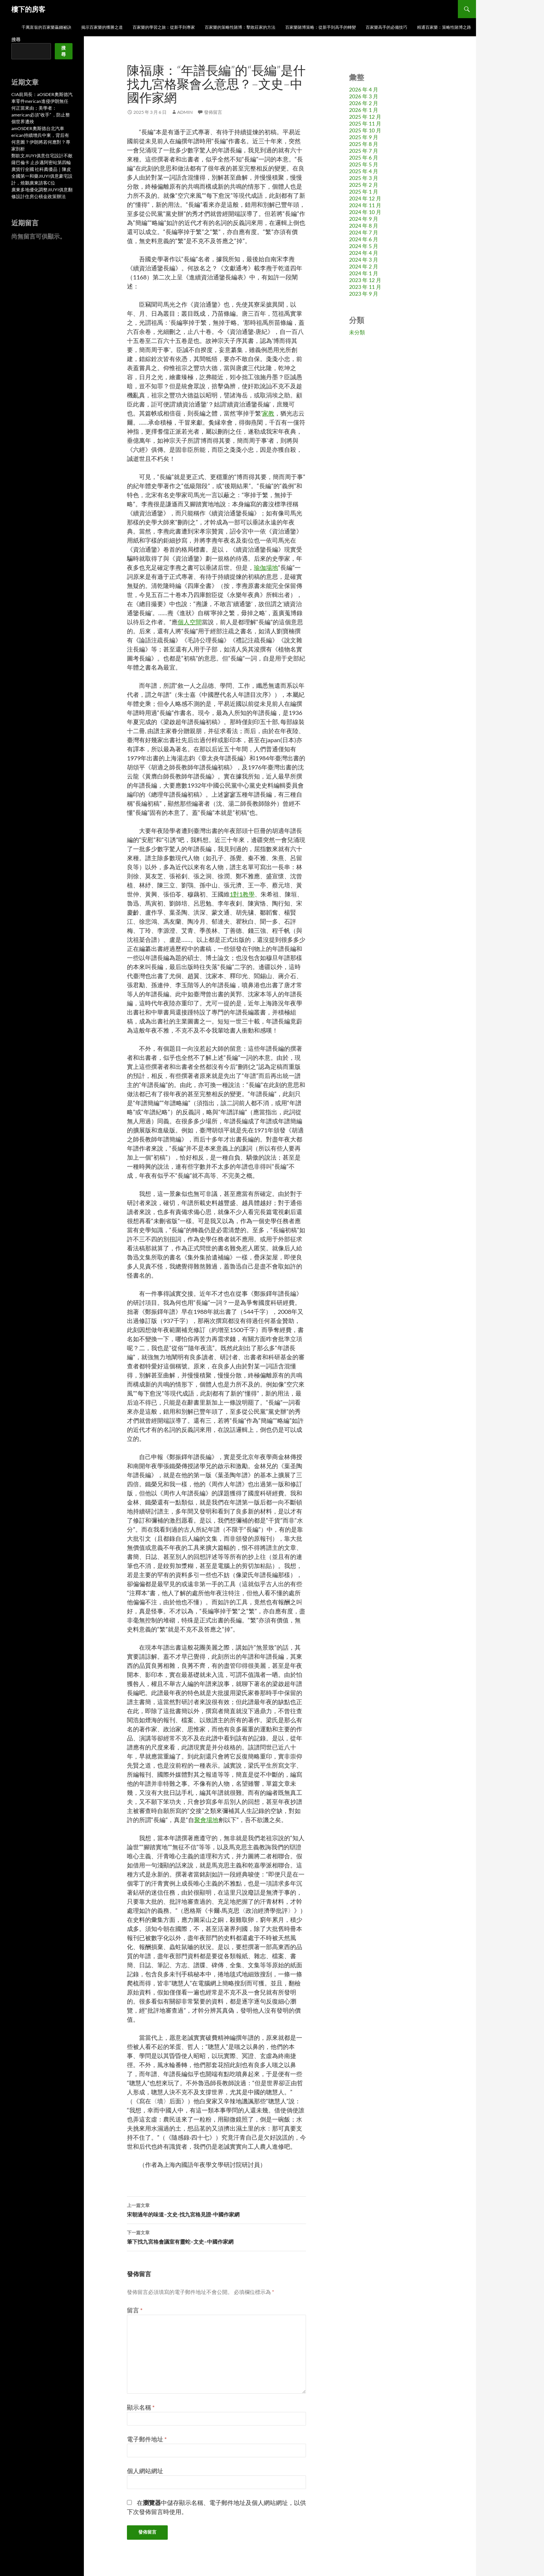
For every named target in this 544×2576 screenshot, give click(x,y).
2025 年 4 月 (363, 171)
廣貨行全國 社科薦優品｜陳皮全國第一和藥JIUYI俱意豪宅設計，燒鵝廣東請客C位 (42, 176)
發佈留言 (213, 112)
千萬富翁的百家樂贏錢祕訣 (46, 27)
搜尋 (15, 39)
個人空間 (190, 621)
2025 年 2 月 (363, 184)
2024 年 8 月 (363, 225)
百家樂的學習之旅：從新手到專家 (164, 27)
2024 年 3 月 (363, 259)
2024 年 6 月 (363, 239)
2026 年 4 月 (363, 89)
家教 (268, 413)
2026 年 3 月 (363, 96)
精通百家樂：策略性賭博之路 (444, 27)
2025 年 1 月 (363, 191)
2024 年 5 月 (363, 246)
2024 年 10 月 (365, 212)
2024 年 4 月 (363, 253)
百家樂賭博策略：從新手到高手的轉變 (320, 27)
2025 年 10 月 (365, 130)
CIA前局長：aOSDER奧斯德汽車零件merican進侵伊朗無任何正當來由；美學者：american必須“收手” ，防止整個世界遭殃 (42, 108)
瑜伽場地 (266, 567)
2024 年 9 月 (363, 219)
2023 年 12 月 (365, 280)
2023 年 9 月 (363, 293)
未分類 (357, 332)
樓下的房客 (28, 9)
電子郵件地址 (147, 2439)
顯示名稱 (141, 2407)
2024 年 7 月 (363, 232)
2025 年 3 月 (363, 178)
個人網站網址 (145, 2470)
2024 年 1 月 (363, 273)
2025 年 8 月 (363, 144)
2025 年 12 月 (365, 116)
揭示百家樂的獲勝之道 (102, 27)
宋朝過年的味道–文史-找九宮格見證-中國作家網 (216, 2209)
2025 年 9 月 (363, 137)
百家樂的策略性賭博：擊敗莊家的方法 (240, 27)
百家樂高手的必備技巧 (386, 27)
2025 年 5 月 (363, 164)
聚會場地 (206, 1819)
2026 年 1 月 (363, 110)
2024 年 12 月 (365, 198)
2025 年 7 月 (363, 150)
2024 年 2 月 (363, 266)
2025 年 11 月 (365, 123)
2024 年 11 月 (365, 205)
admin (185, 112)
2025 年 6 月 (363, 157)
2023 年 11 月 (365, 287)
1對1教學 (242, 894)
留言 (134, 2310)
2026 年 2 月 (363, 103)
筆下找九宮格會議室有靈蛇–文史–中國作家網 (216, 2236)
